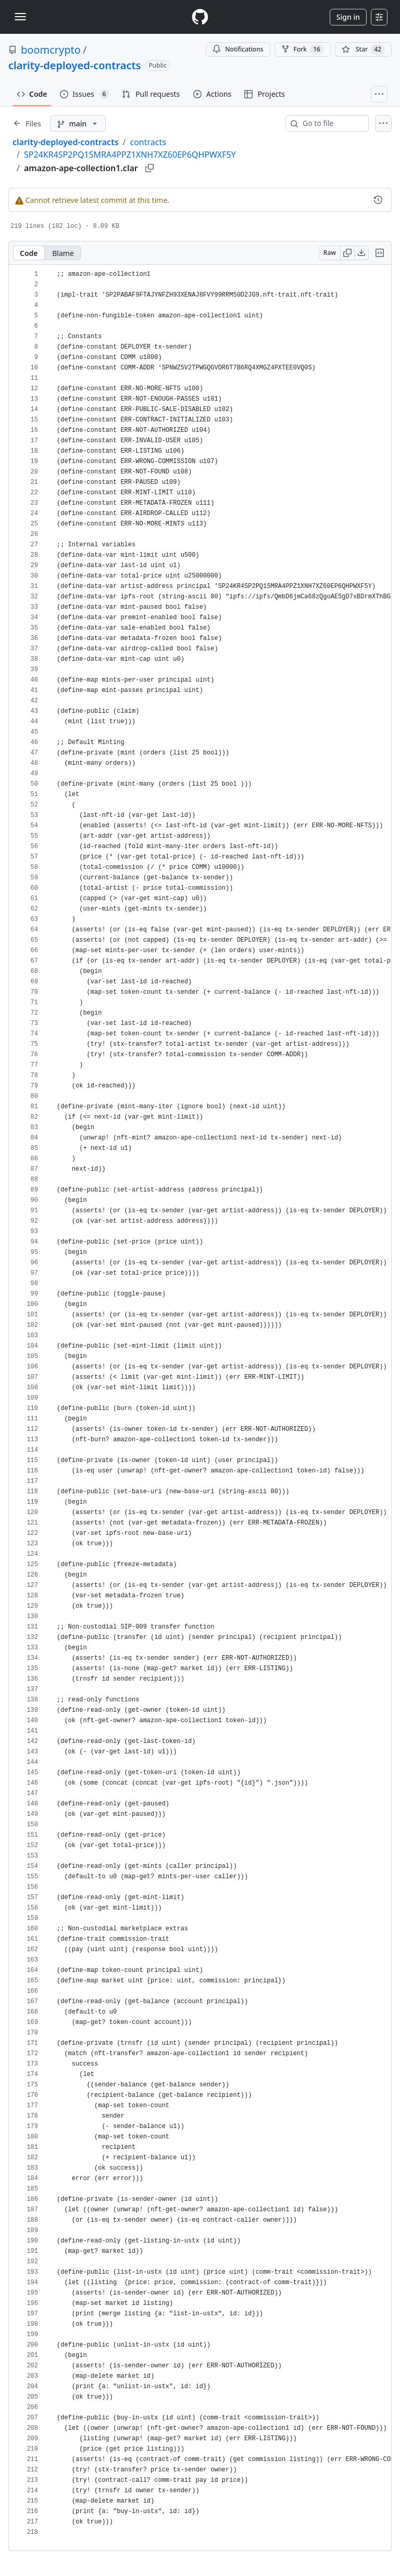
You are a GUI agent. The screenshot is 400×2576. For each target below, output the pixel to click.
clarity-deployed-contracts (74, 65)
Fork (302, 49)
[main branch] (78, 123)
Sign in (348, 17)
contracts (148, 142)
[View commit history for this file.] (378, 200)
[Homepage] (200, 16)
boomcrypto (51, 50)
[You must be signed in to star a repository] (363, 49)
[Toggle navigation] (20, 16)
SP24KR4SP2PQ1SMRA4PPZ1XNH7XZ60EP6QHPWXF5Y (130, 154)
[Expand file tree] (27, 123)
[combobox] (331, 123)
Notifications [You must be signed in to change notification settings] (238, 49)
